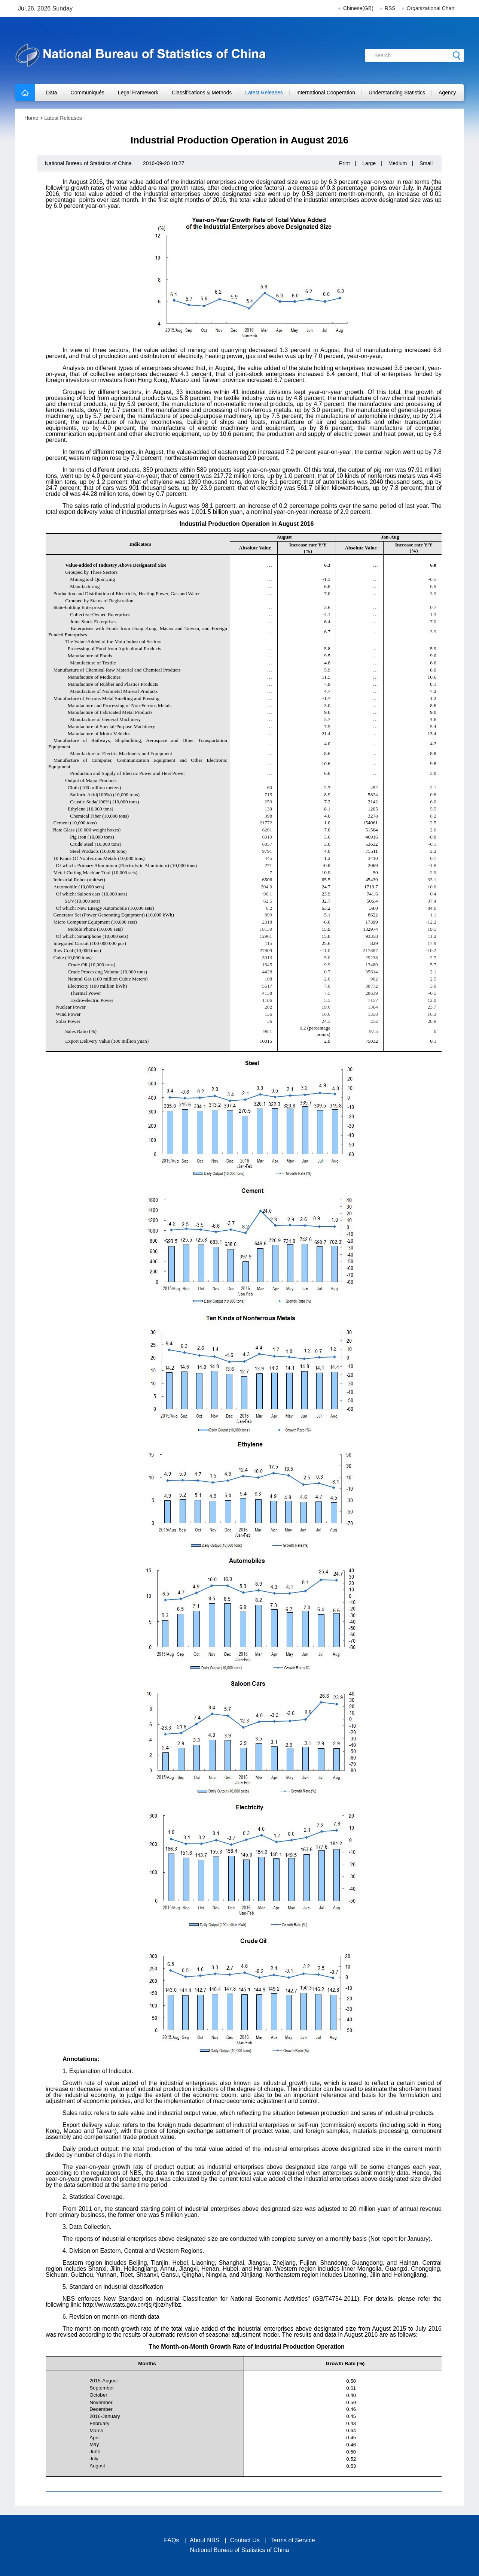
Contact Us (245, 2540)
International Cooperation (325, 93)
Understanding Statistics (397, 93)
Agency (447, 93)
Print (344, 163)
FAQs (171, 2540)
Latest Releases (264, 93)
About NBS (204, 2540)
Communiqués (87, 93)
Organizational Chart (431, 8)
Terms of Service (293, 2540)
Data (51, 93)
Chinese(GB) (358, 8)
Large (369, 163)
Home (31, 118)
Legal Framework (138, 93)
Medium (397, 163)
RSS (390, 8)
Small (426, 163)
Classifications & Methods (202, 93)
